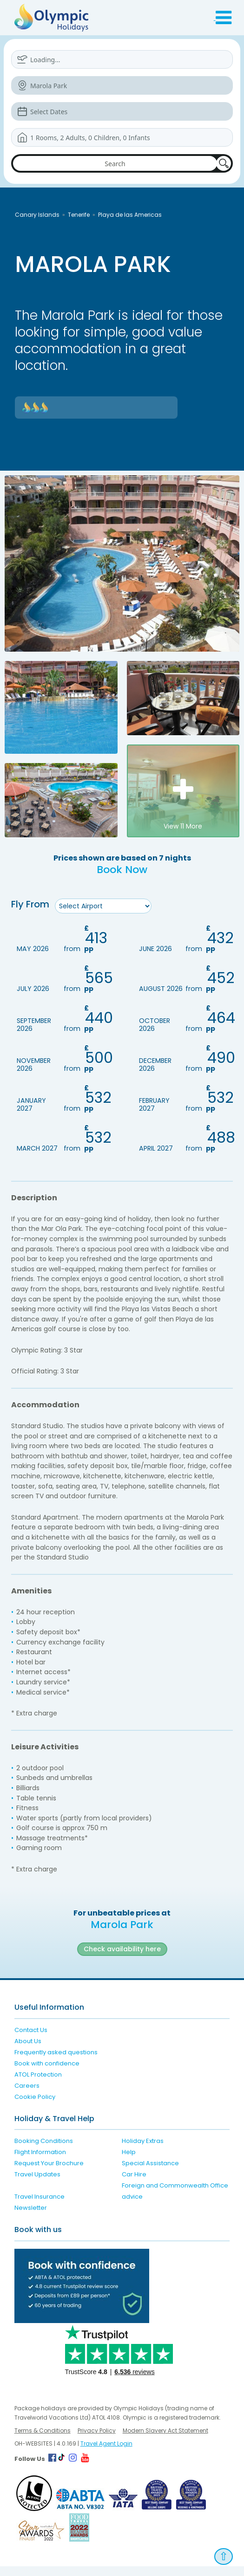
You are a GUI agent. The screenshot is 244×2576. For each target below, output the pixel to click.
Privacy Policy (97, 2440)
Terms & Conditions (42, 2440)
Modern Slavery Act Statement (165, 2440)
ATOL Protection (38, 2084)
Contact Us (30, 2039)
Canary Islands (37, 215)
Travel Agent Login (106, 2453)
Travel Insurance (39, 2206)
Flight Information (40, 2162)
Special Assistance (150, 2173)
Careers (27, 2095)
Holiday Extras (143, 2151)
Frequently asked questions (56, 2062)
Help (129, 2162)
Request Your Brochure (49, 2173)
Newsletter (30, 2218)
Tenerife (79, 215)
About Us (27, 2050)
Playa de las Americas (130, 215)
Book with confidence (46, 2073)
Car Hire (134, 2184)
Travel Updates (37, 2184)
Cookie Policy (34, 2106)
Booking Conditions (43, 2151)
